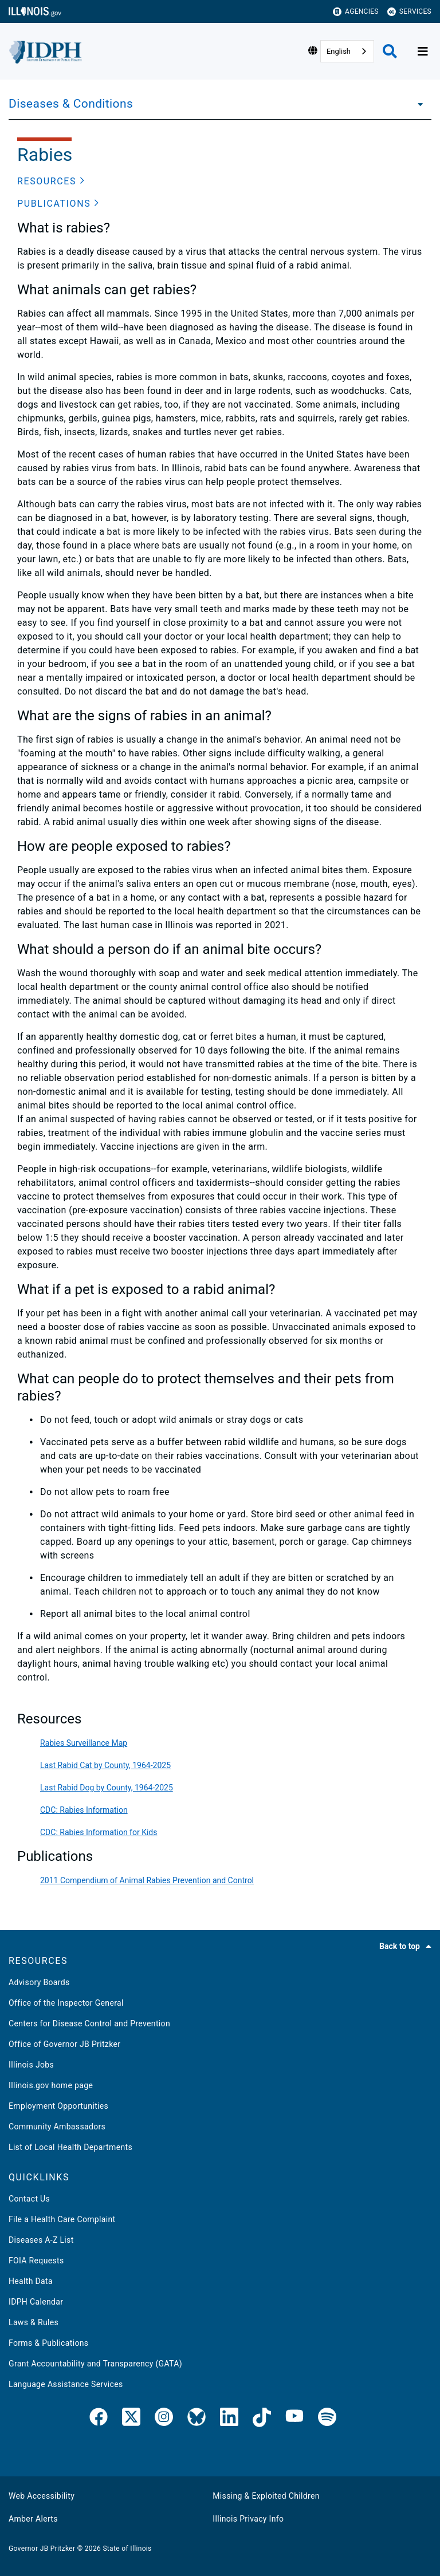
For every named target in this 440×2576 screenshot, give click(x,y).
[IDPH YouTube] (294, 2419)
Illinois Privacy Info (248, 2518)
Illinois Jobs (31, 2064)
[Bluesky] (196, 2419)
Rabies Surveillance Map (83, 1742)
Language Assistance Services (66, 2384)
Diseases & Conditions (71, 104)
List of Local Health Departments (70, 2147)
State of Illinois (127, 2549)
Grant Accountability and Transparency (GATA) (95, 2363)
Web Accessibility (41, 2495)
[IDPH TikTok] (262, 2419)
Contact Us (29, 2198)
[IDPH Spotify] (327, 2419)
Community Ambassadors (57, 2126)
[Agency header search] (390, 51)
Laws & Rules (33, 2322)
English (339, 51)
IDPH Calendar (36, 2301)
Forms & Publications (48, 2343)
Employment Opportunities (58, 2105)
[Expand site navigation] (422, 51)
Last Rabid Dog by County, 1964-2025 (106, 1787)
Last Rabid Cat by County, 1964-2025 (105, 1765)
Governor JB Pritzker (42, 2549)
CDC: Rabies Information (84, 1809)
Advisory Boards (39, 1982)
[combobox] (347, 51)
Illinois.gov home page (51, 2085)
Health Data (31, 2281)
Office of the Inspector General (66, 2002)
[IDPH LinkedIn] (229, 2419)
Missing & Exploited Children (266, 2495)
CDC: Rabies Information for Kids (98, 1832)
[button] (51, 181)
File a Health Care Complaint (62, 2219)
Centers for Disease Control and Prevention (89, 2023)
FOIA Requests (36, 2260)
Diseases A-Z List (41, 2239)
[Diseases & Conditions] (417, 103)
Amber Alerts (33, 2518)
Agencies (356, 11)
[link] (98, 2419)
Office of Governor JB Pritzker (64, 2044)
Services (409, 11)
